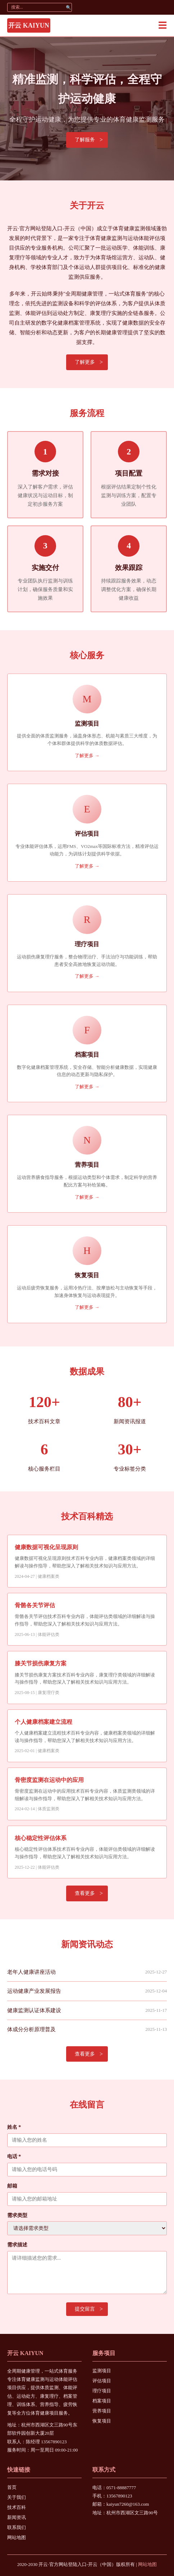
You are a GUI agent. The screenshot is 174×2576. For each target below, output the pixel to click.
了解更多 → (87, 755)
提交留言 (85, 2309)
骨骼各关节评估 (35, 1605)
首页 (12, 2487)
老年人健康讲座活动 (31, 1972)
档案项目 (101, 2400)
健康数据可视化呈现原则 (46, 1547)
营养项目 (101, 2411)
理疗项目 (101, 2390)
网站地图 (16, 2537)
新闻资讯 (16, 2517)
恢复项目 (101, 2421)
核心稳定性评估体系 (41, 1838)
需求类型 (17, 2215)
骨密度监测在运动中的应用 (49, 1780)
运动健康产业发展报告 (34, 1991)
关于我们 (16, 2497)
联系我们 (16, 2527)
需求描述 (17, 2244)
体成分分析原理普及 (31, 2029)
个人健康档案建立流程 (43, 1722)
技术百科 (16, 2507)
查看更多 (85, 1893)
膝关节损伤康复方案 (41, 1663)
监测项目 (101, 2370)
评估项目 (101, 2380)
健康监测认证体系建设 (34, 2010)
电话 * (14, 2156)
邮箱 (12, 2186)
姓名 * (14, 2127)
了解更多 (85, 362)
